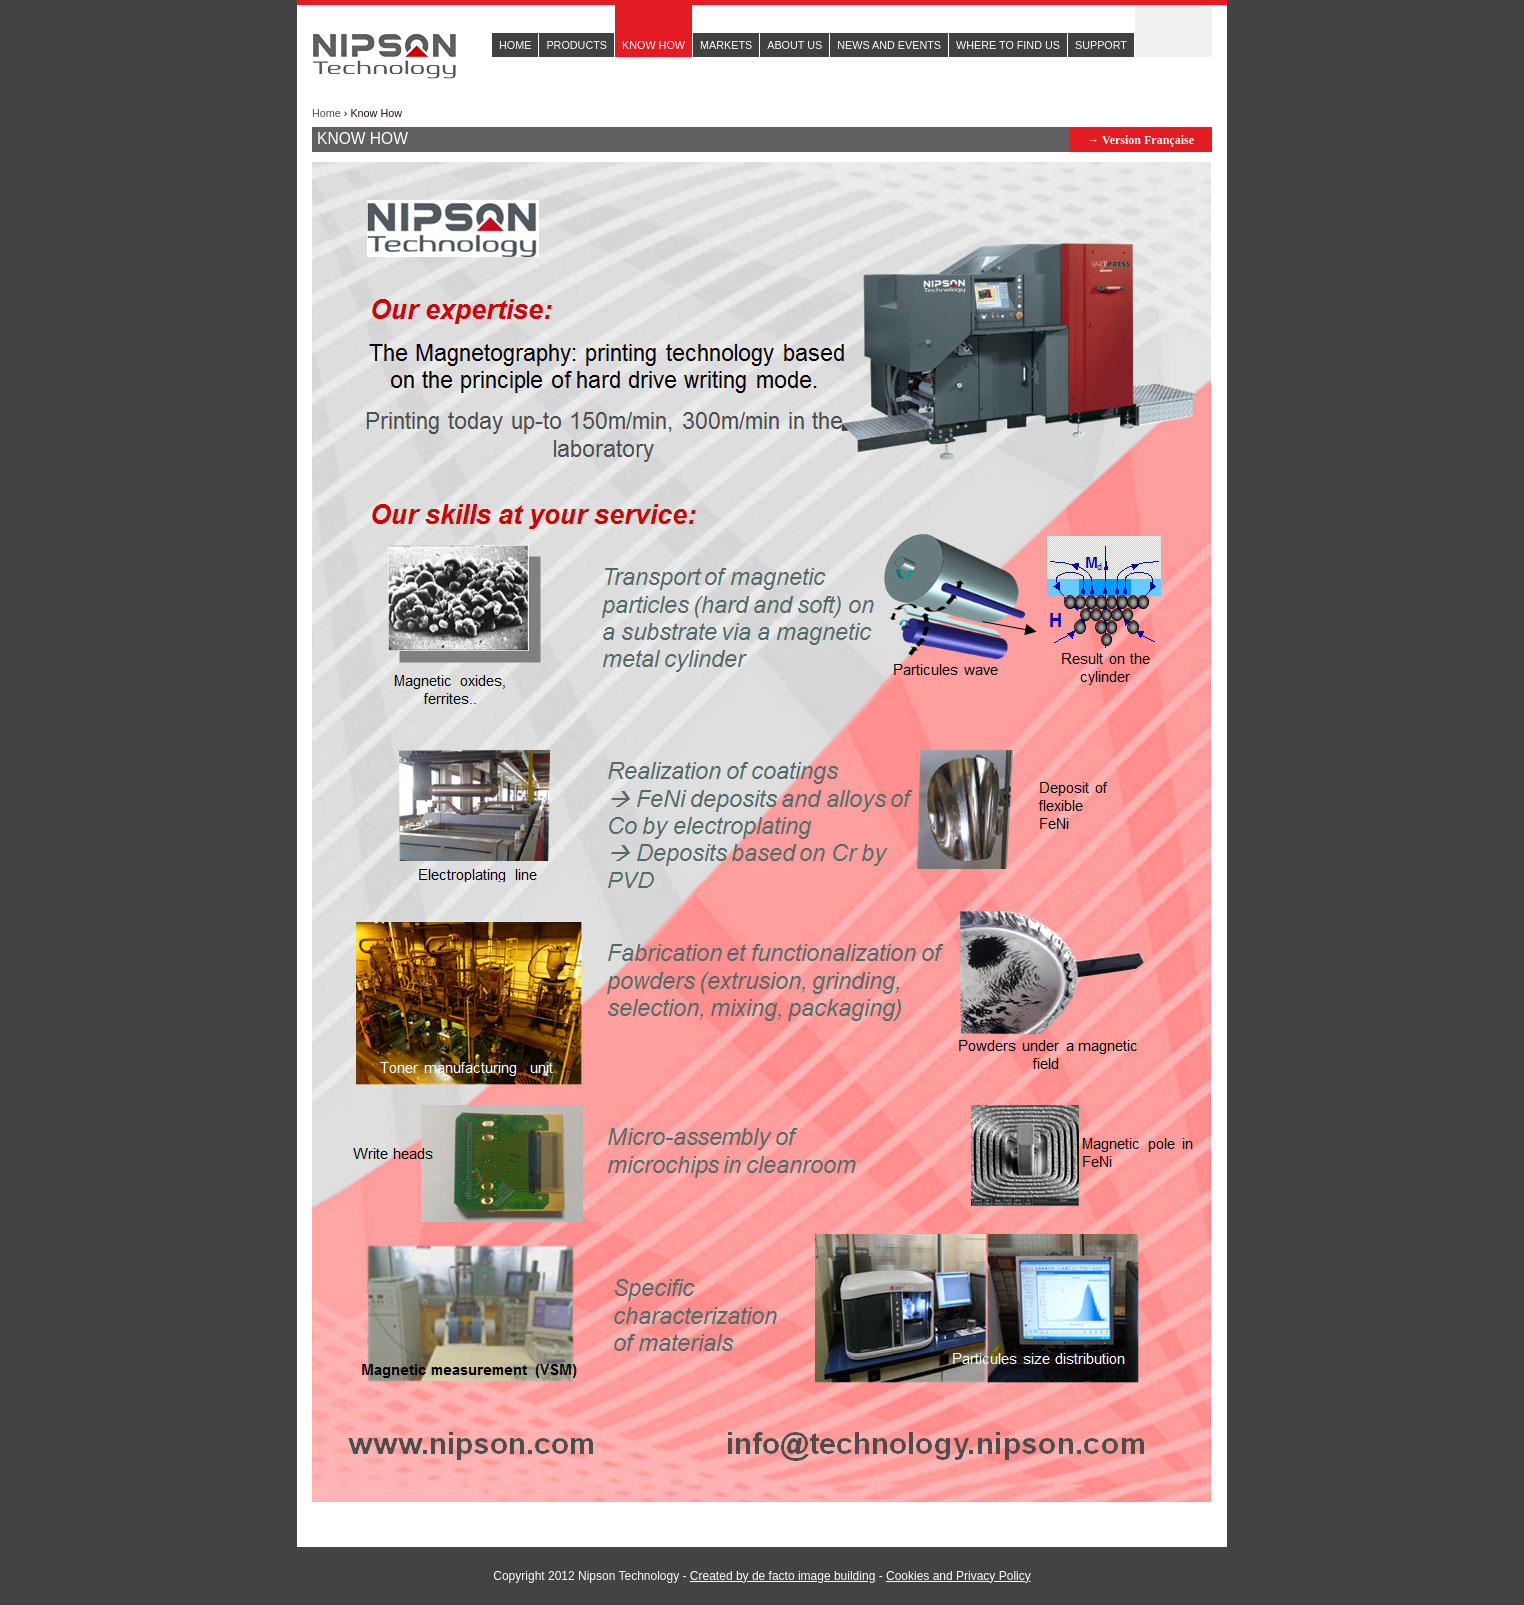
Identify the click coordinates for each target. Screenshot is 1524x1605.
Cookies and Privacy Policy (958, 1576)
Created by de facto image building (782, 1576)
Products (576, 45)
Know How (653, 45)
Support (1101, 45)
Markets (726, 45)
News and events (889, 45)
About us (794, 45)
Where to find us (1008, 45)
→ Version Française (1140, 140)
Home (515, 45)
